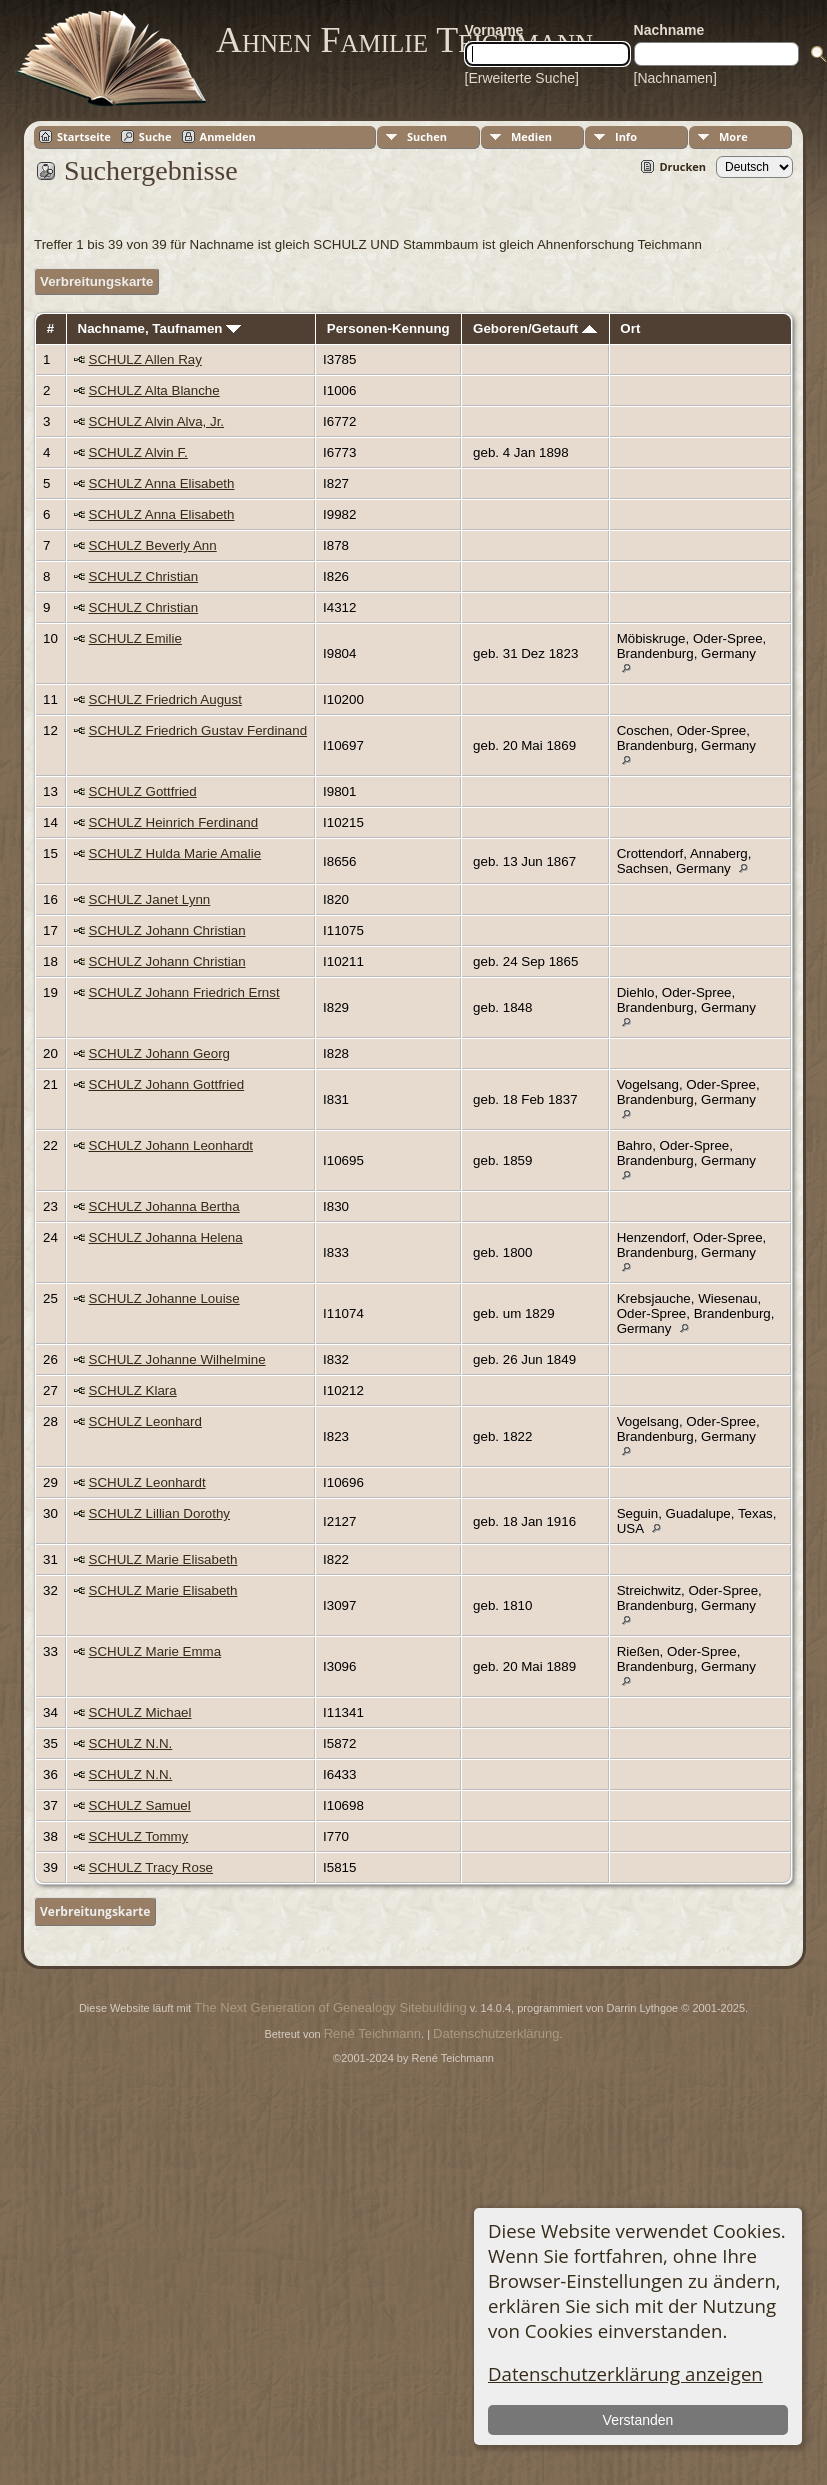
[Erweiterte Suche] (522, 78)
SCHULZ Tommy (139, 1836)
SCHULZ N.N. (131, 1743)
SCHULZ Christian (144, 576)
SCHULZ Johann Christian (167, 930)
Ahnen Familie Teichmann (404, 40)
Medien (531, 136)
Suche (155, 136)
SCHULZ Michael (140, 1712)
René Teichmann (372, 2033)
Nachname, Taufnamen (160, 328)
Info (626, 136)
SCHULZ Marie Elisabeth (163, 1559)
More (733, 136)
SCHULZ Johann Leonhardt (171, 1145)
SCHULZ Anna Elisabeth (162, 483)
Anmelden (228, 136)
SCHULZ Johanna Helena (166, 1237)
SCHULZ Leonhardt (147, 1482)
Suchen (427, 136)
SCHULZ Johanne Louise (164, 1298)
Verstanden (638, 2420)
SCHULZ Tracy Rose (151, 1867)
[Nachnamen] (675, 78)
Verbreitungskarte (96, 281)
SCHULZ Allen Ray (145, 359)
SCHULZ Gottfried (143, 791)
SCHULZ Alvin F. (138, 452)
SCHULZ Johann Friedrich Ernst (184, 992)
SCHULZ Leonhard (145, 1421)
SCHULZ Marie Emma (155, 1651)
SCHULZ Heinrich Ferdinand (174, 822)
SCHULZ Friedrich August (165, 699)
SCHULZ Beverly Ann (153, 545)
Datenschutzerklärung (496, 2033)
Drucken (682, 166)
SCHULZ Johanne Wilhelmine (177, 1359)
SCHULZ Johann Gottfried (167, 1084)
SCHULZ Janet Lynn (150, 899)
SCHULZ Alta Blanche (154, 390)
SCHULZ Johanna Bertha (164, 1206)
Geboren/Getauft (535, 328)
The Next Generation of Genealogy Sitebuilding (330, 2007)
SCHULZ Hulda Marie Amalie (175, 853)
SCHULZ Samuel (140, 1805)
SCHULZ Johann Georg (160, 1053)
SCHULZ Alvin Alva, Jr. (157, 421)
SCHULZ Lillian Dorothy (159, 1513)
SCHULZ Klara (133, 1390)
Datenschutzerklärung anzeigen (625, 2373)
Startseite (84, 136)
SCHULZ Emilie (135, 638)
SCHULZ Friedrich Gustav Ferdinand (198, 730)
